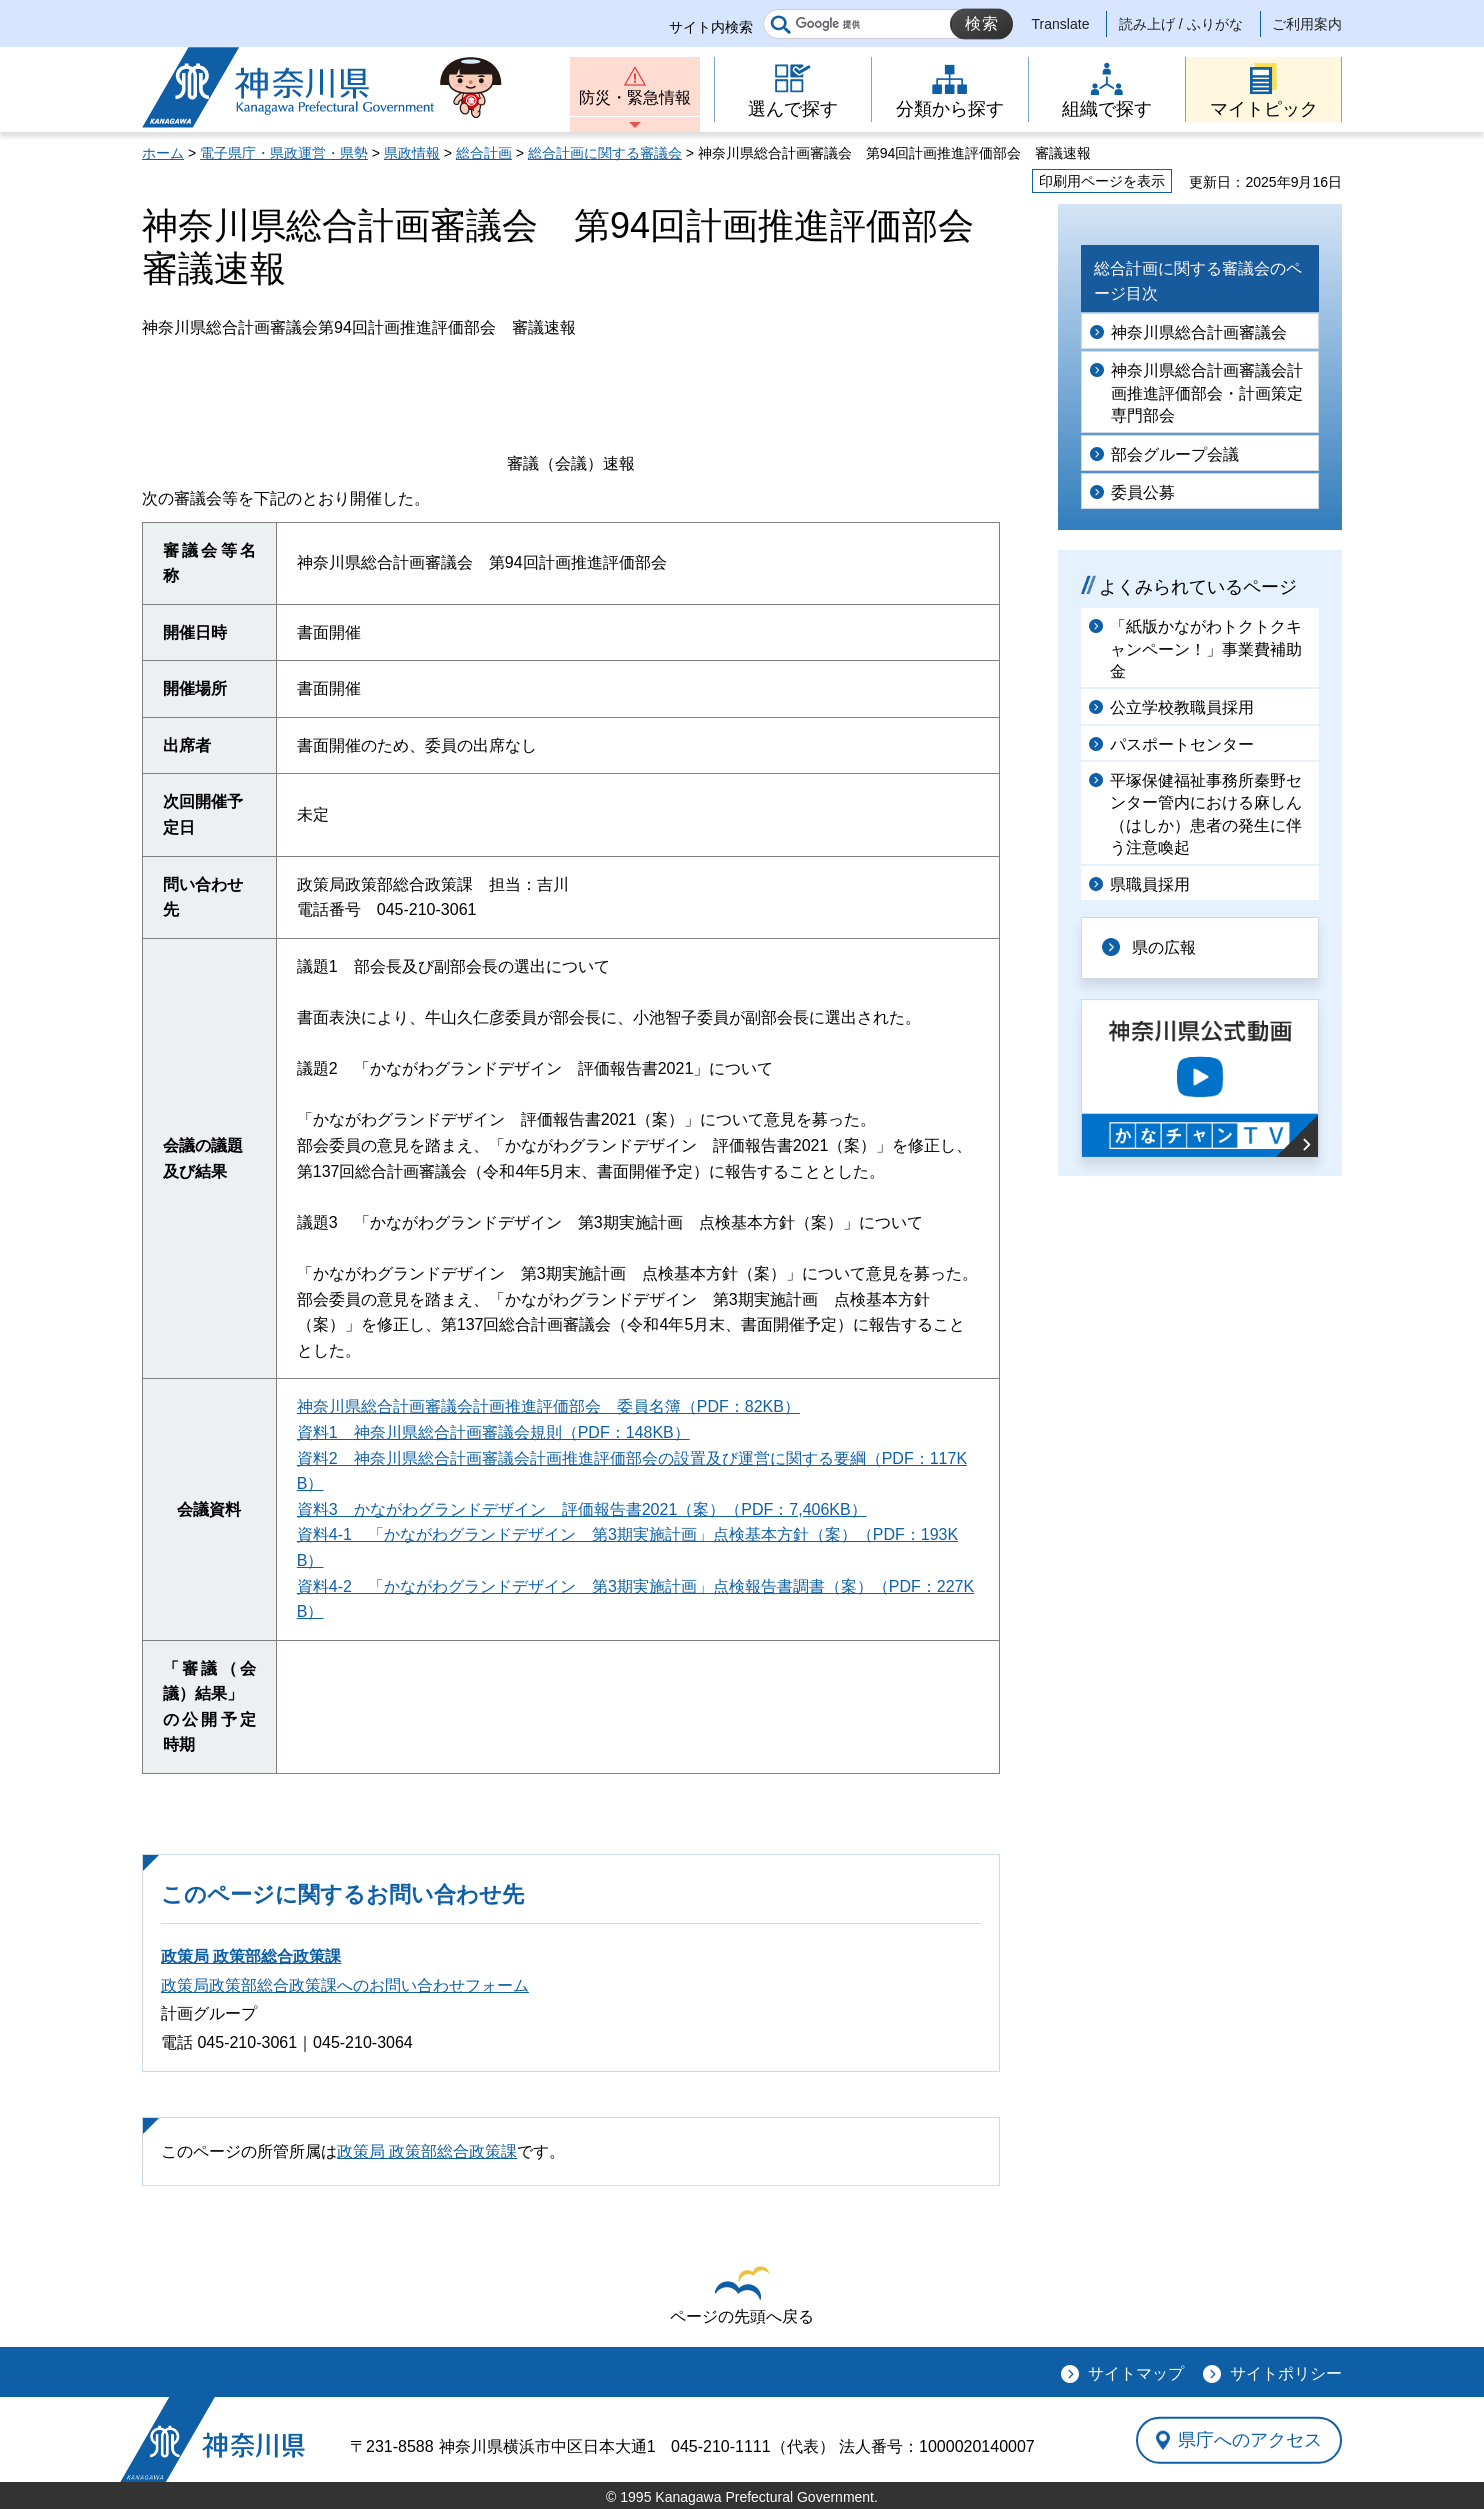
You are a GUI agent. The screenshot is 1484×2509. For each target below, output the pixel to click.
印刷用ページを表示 (1102, 181)
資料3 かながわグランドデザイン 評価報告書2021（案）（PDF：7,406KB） (582, 1509)
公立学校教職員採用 (1182, 707)
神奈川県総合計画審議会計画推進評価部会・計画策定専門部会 (1207, 393)
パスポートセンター (1182, 744)
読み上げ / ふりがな (1181, 24)
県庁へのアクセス (1250, 2440)
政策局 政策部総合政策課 (251, 1956)
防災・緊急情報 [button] (635, 97)
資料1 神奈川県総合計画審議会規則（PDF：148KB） (493, 1432)
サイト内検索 (711, 27)
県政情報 (412, 153)
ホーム (163, 153)
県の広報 (1164, 947)
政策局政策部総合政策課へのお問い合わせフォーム (345, 1985)
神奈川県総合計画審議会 (1199, 332)
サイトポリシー (1286, 2373)
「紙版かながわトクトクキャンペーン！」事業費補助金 (1206, 649)
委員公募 (1143, 492)
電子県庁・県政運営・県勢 (284, 153)
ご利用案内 (1307, 24)
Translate (1061, 24)
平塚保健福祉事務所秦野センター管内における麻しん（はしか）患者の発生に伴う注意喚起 (1206, 814)
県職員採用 (1150, 884)
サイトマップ (1136, 2373)
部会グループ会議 (1175, 454)
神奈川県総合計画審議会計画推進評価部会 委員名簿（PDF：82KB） (548, 1406)
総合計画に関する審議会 (605, 153)
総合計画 (484, 153)
